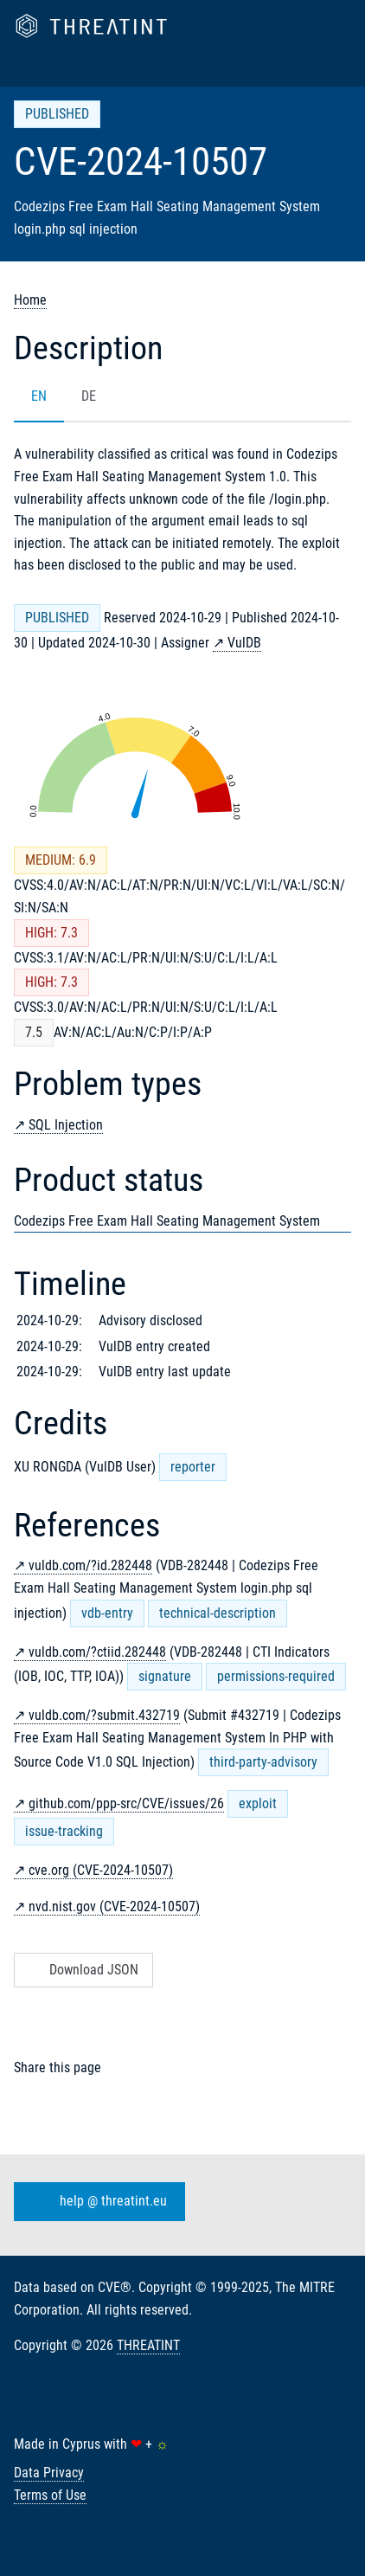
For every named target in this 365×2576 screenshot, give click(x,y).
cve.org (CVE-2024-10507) (101, 1870)
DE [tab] (88, 396)
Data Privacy (49, 2472)
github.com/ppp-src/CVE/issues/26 (126, 1803)
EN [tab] (39, 396)
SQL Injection (66, 1125)
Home (30, 300)
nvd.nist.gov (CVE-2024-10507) (114, 1906)
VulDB (244, 642)
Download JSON (81, 1969)
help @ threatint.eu (96, 2202)
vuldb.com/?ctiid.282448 (97, 1652)
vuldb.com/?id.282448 (90, 1565)
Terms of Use (50, 2495)
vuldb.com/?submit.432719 (104, 1715)
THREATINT (148, 2345)
